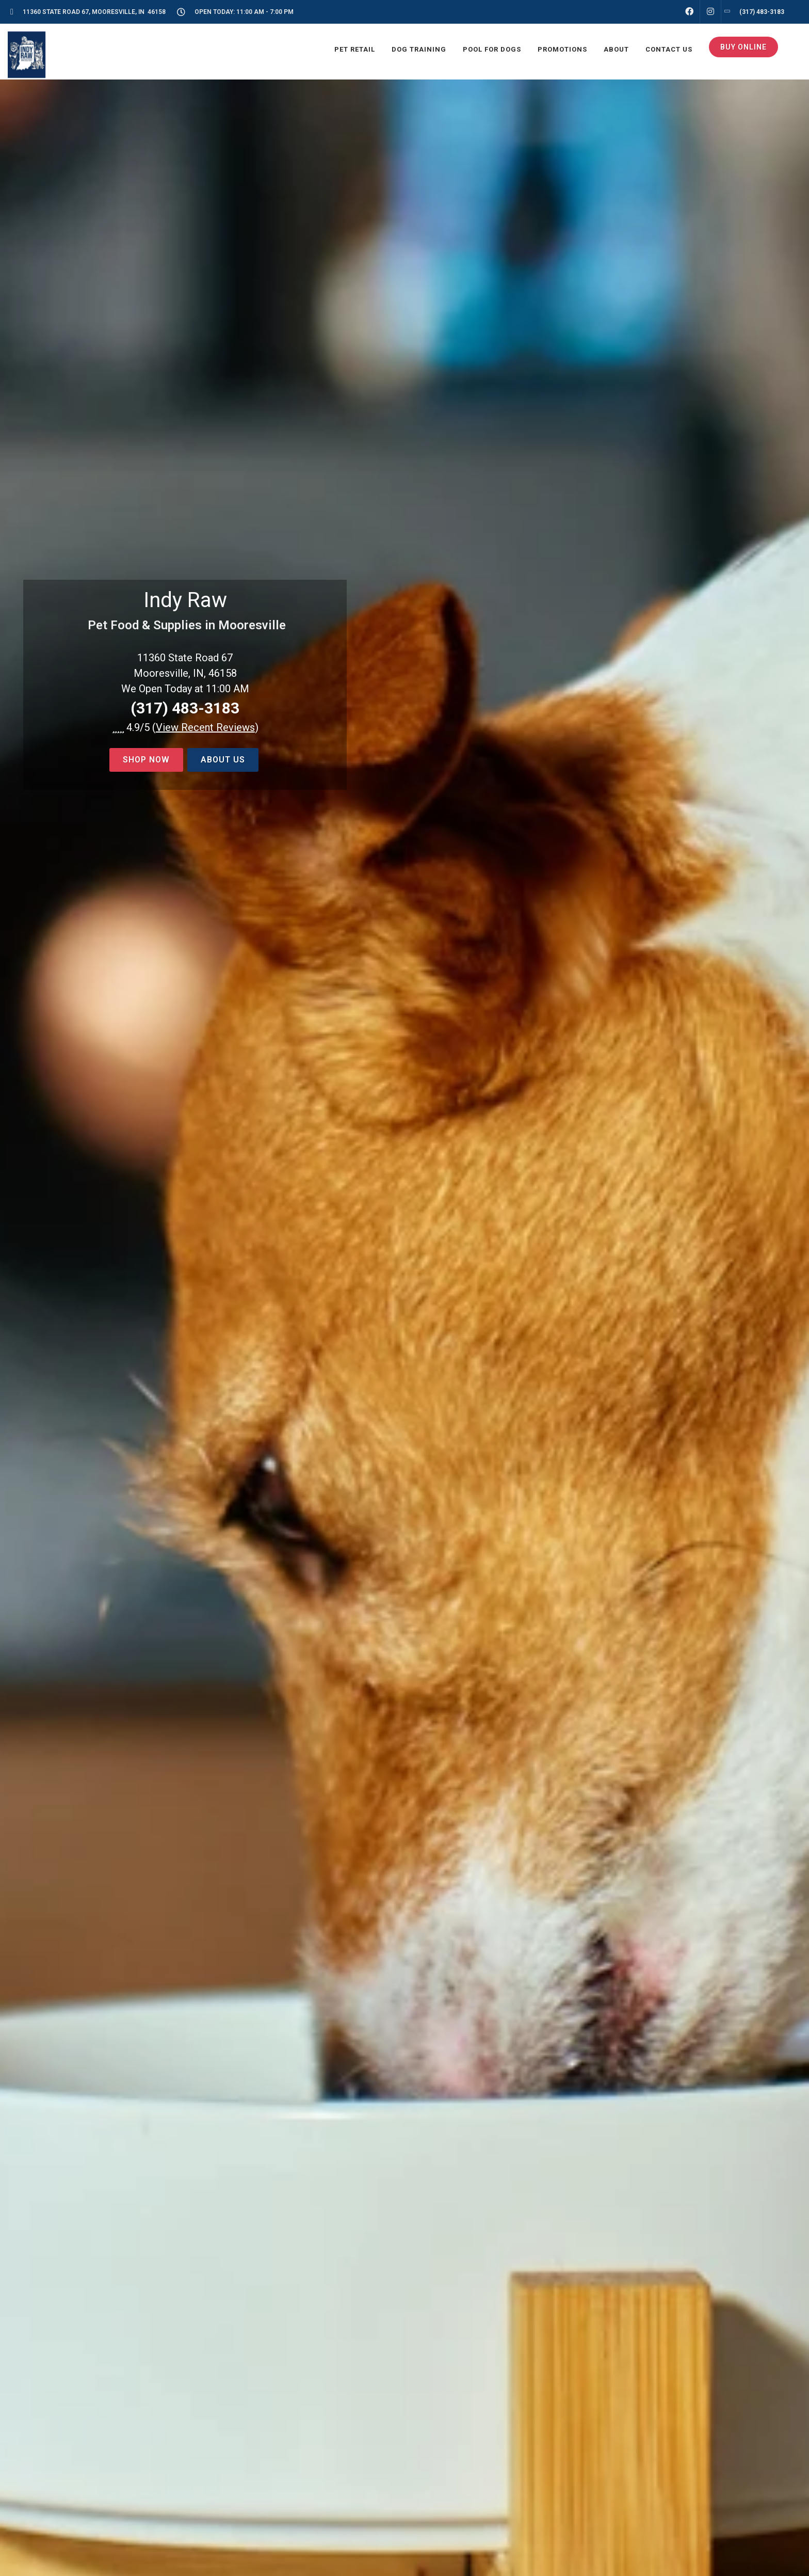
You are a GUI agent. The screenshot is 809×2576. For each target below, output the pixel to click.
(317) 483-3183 (185, 708)
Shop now (146, 760)
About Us (223, 760)
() (205, 727)
